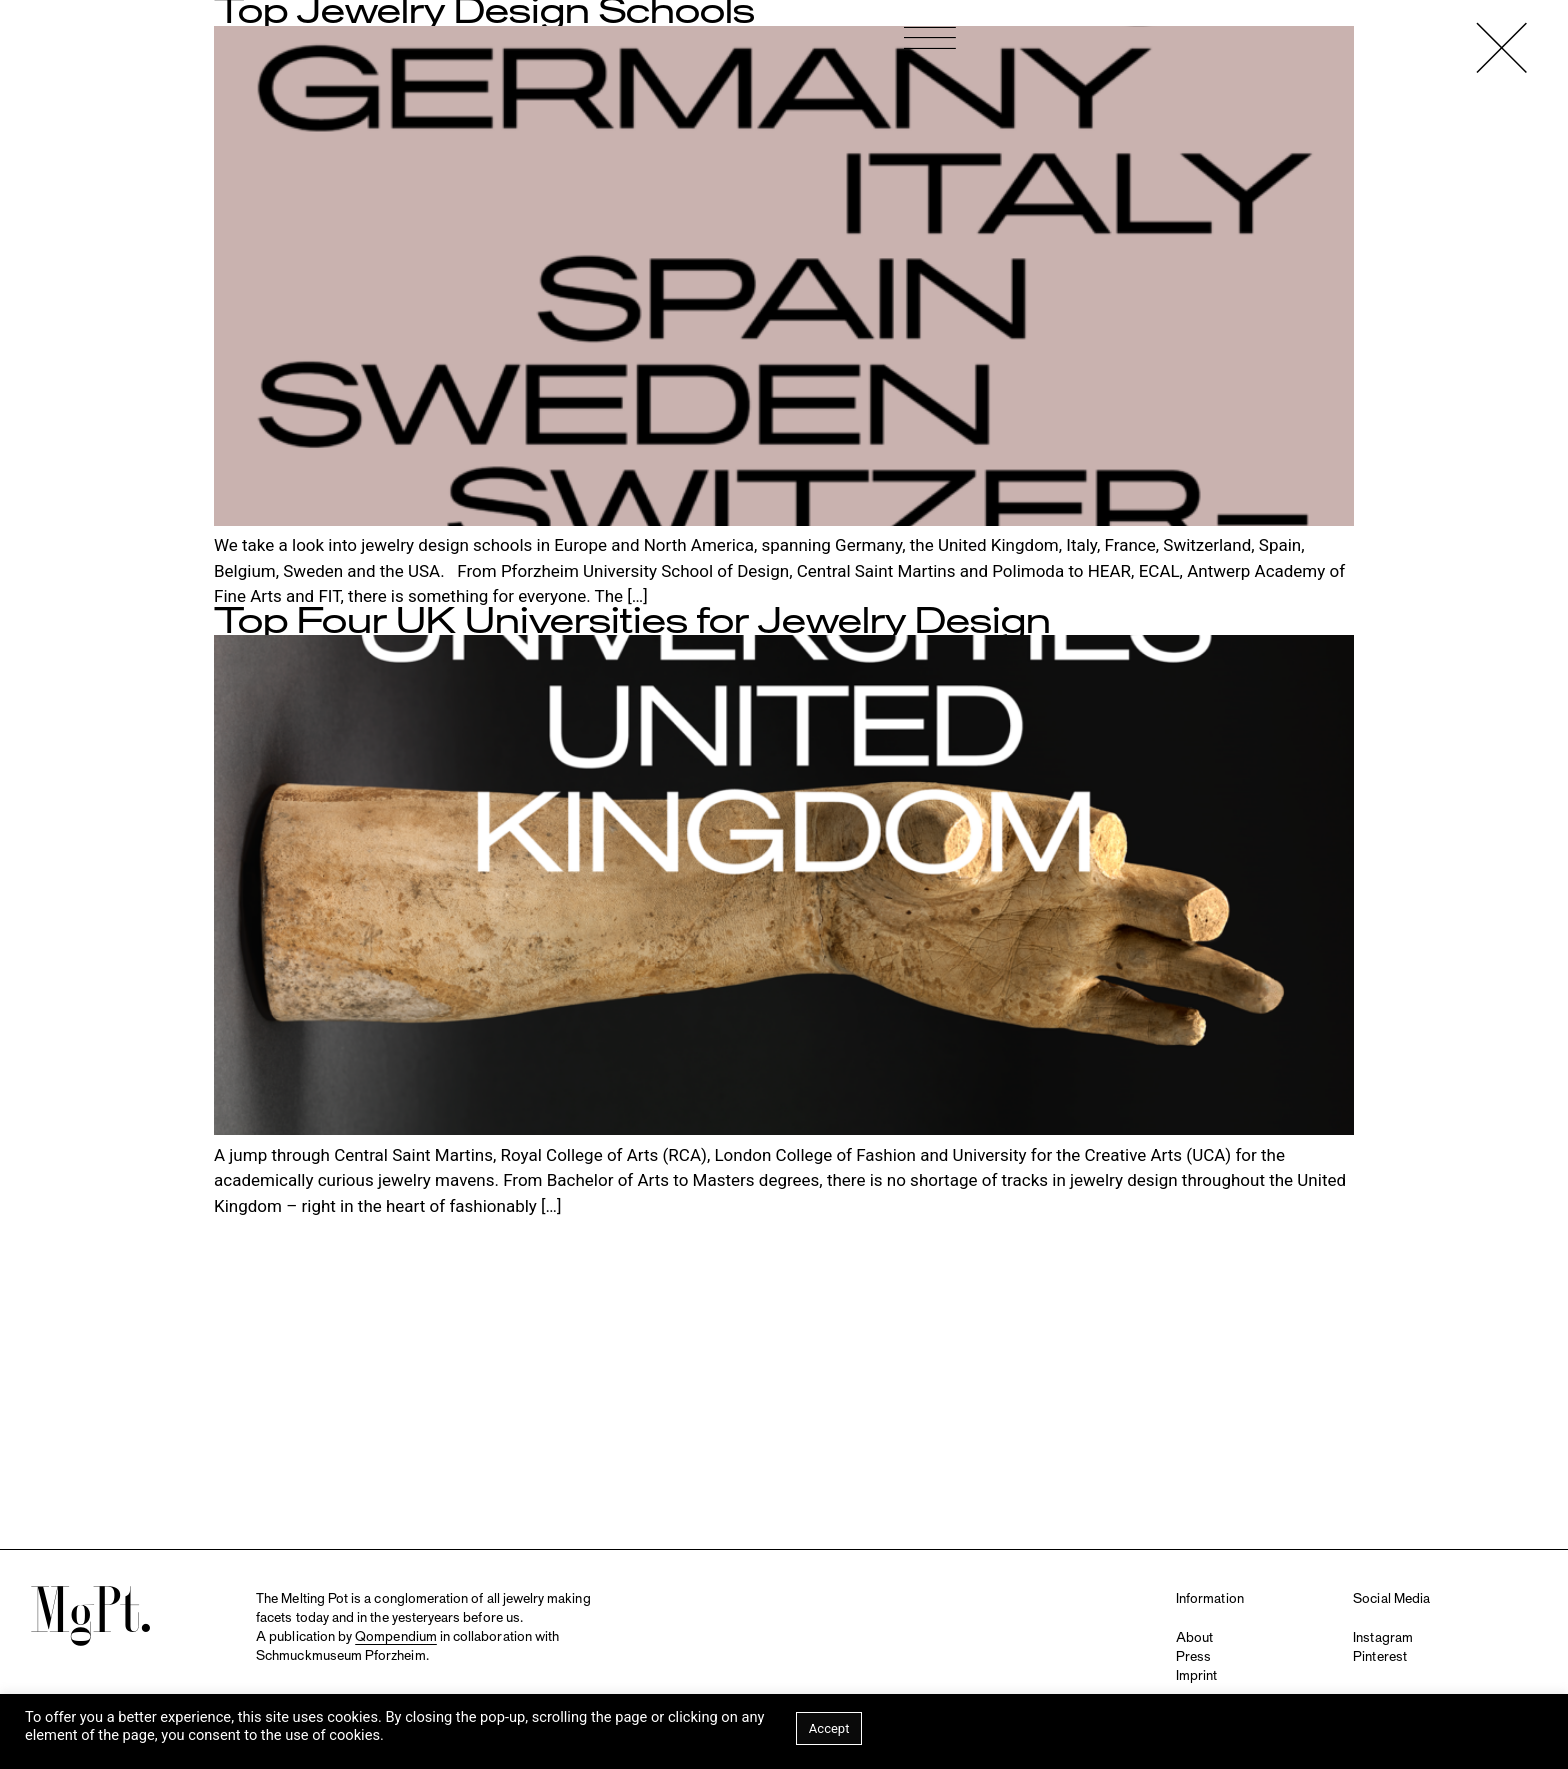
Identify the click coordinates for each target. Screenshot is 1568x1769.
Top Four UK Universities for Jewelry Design (632, 622)
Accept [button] (829, 1728)
